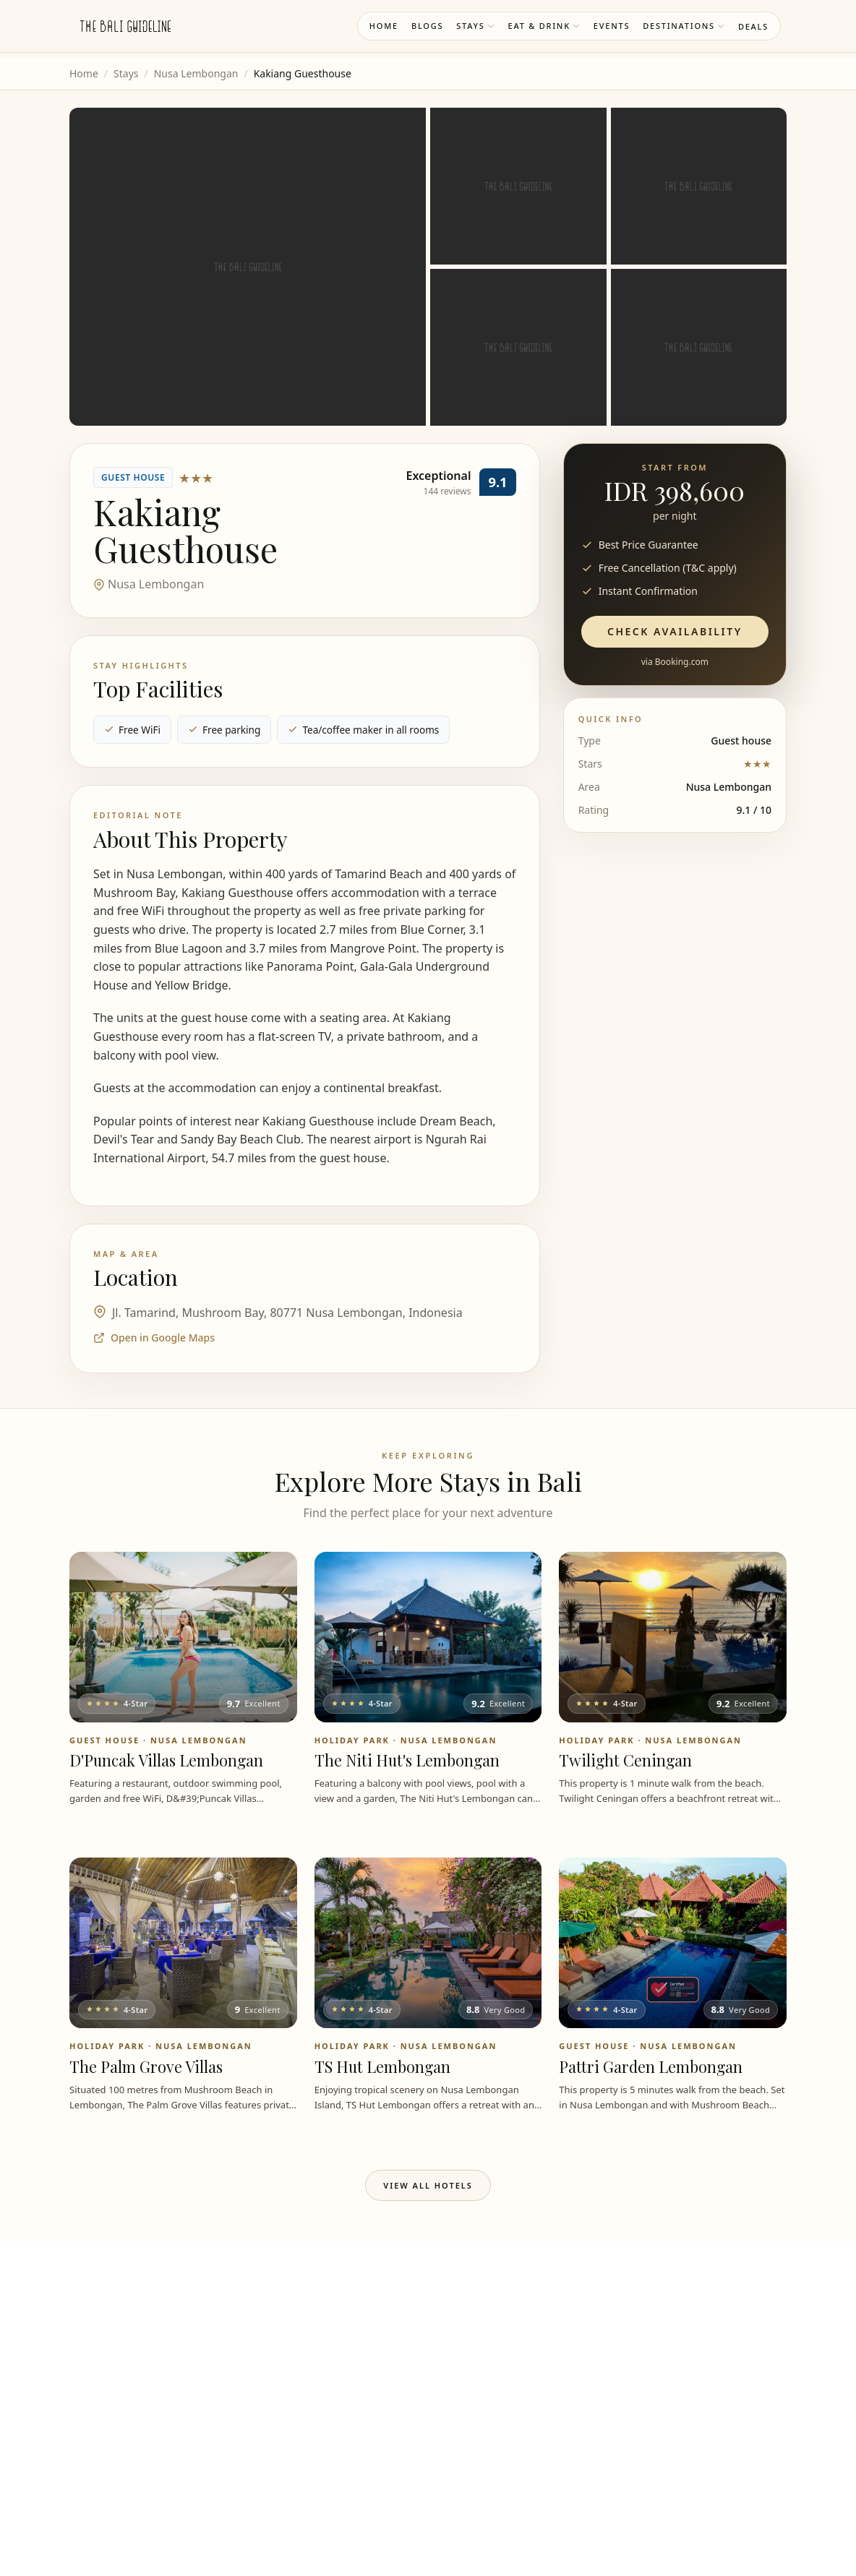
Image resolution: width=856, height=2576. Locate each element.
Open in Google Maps (154, 1337)
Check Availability (674, 631)
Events (612, 25)
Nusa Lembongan (196, 73)
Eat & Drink (544, 25)
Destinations (684, 25)
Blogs (427, 25)
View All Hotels (428, 2185)
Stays (475, 25)
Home (383, 25)
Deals (753, 26)
